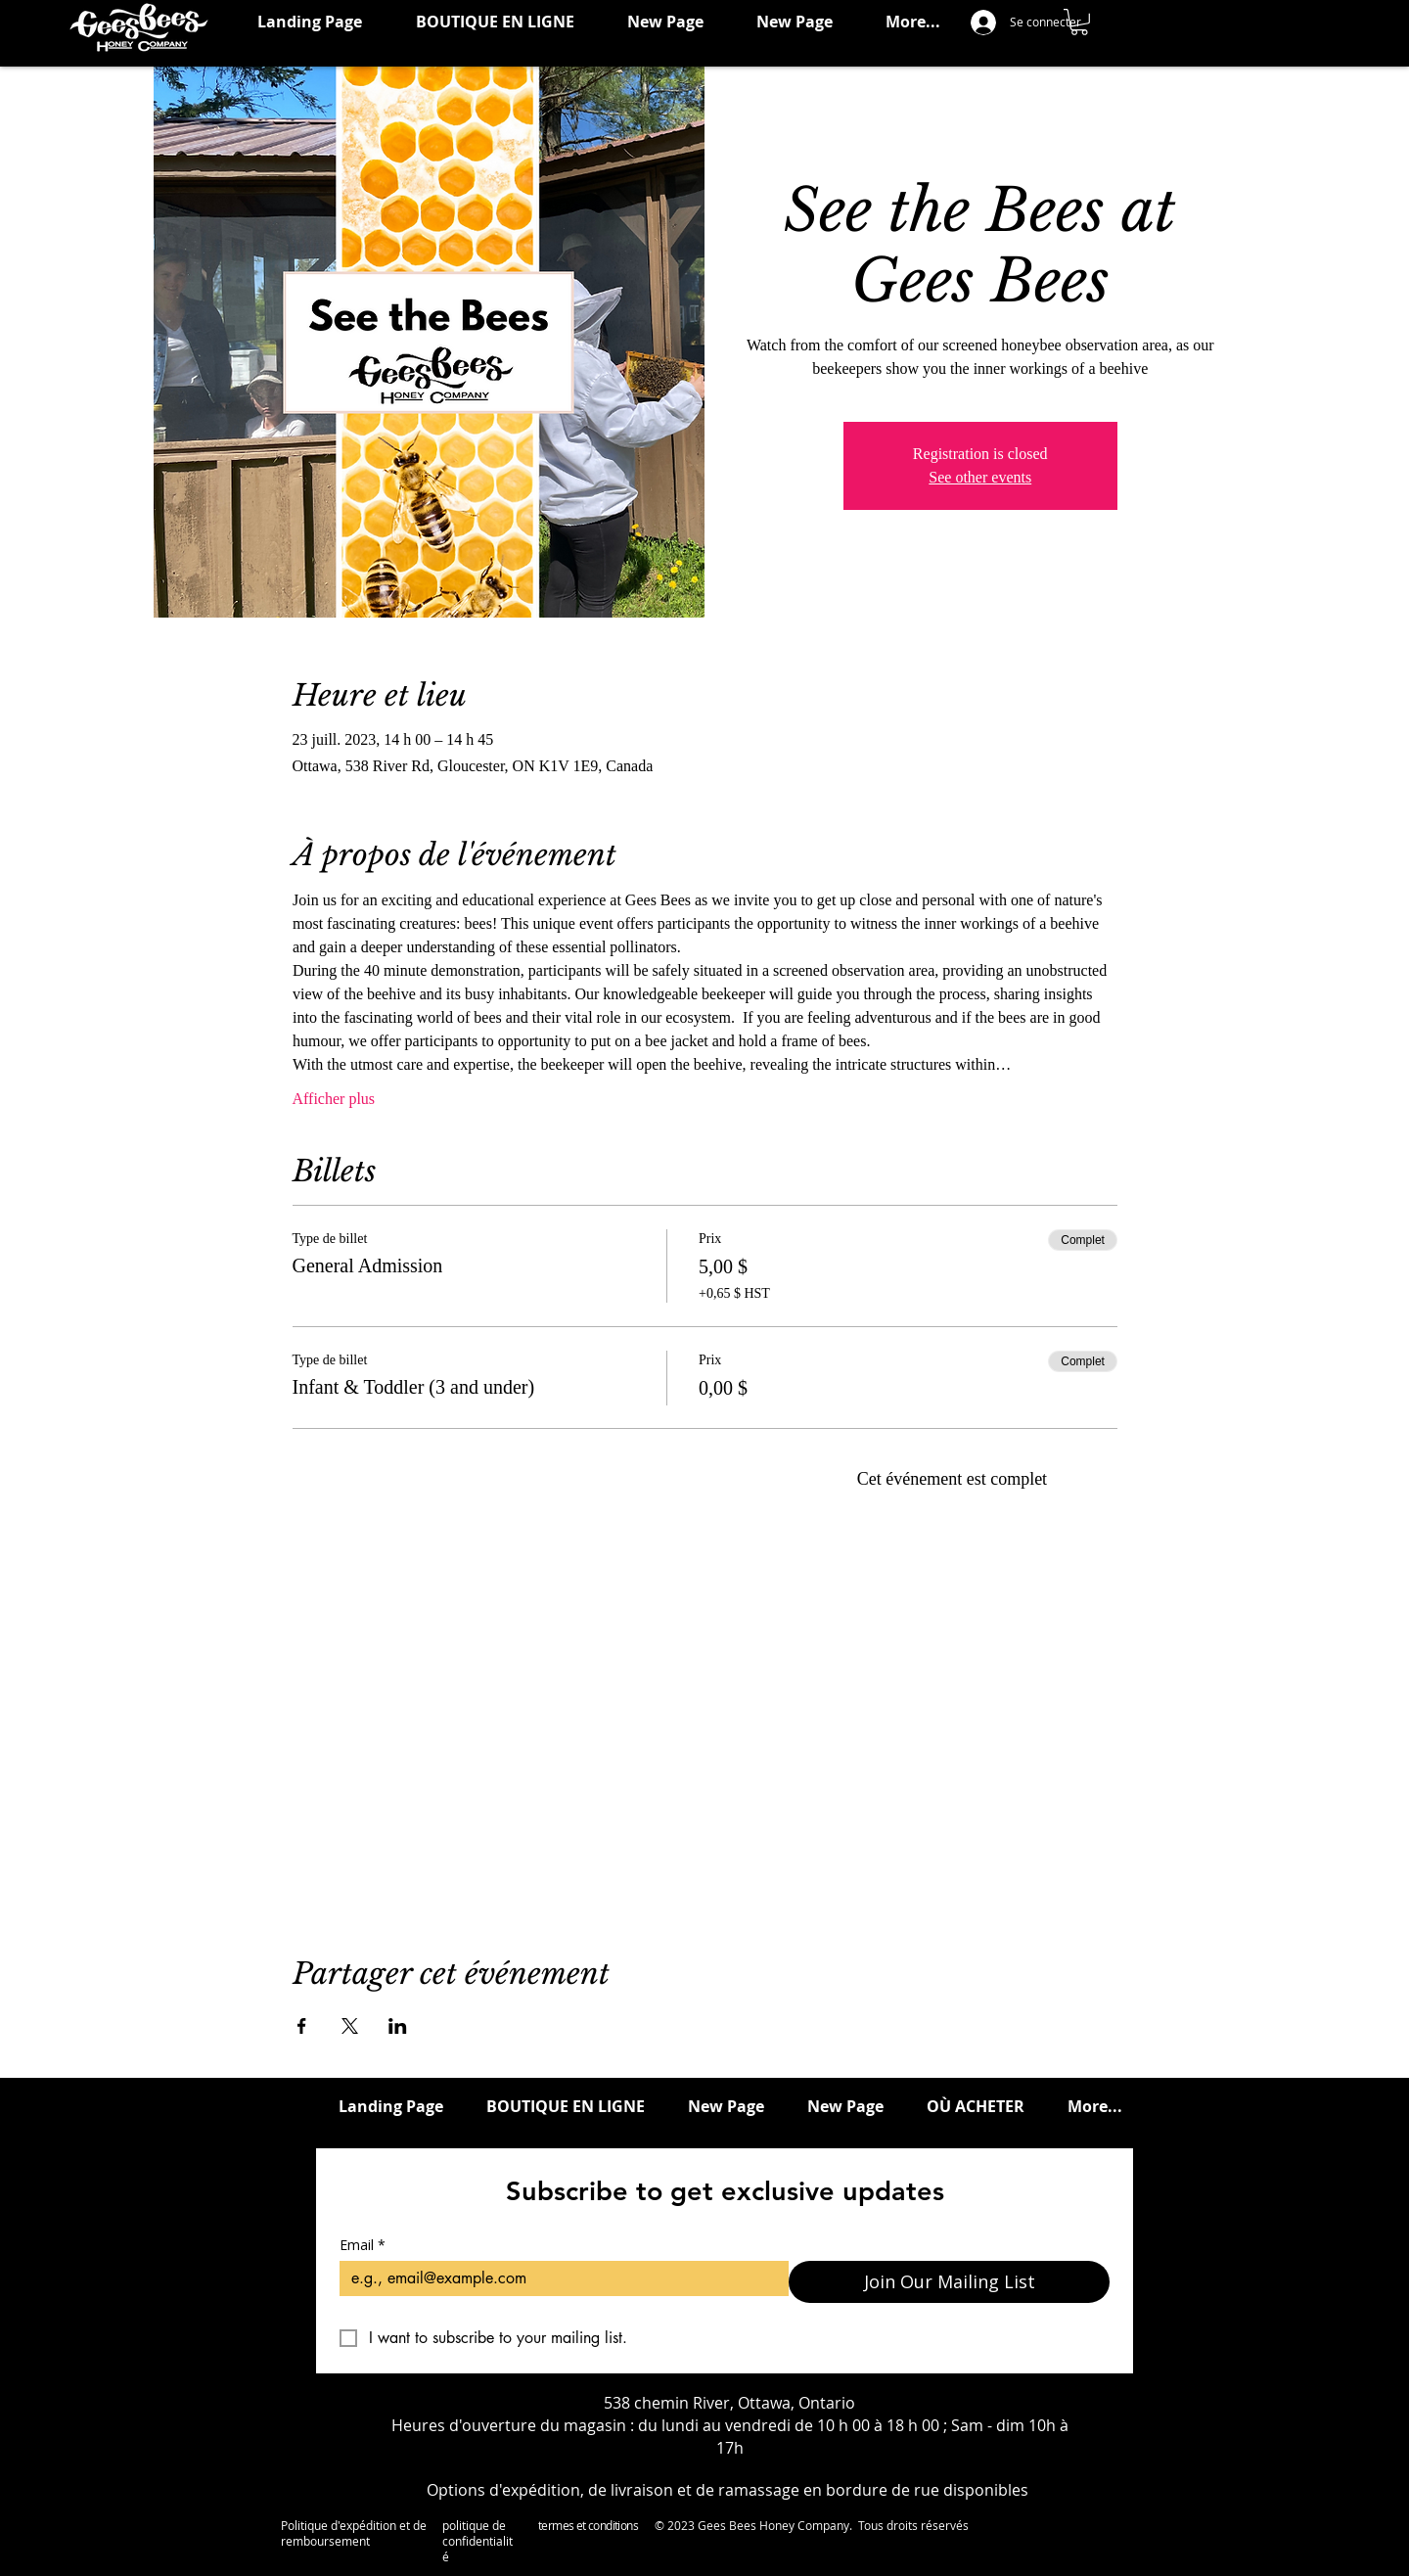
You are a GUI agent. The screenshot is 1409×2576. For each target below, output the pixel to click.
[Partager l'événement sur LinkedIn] (397, 2026)
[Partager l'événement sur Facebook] (302, 2026)
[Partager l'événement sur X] (350, 2026)
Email (363, 2244)
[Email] (558, 2278)
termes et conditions (588, 2525)
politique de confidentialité (477, 2540)
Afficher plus (334, 1098)
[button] (1079, 22)
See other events (980, 477)
